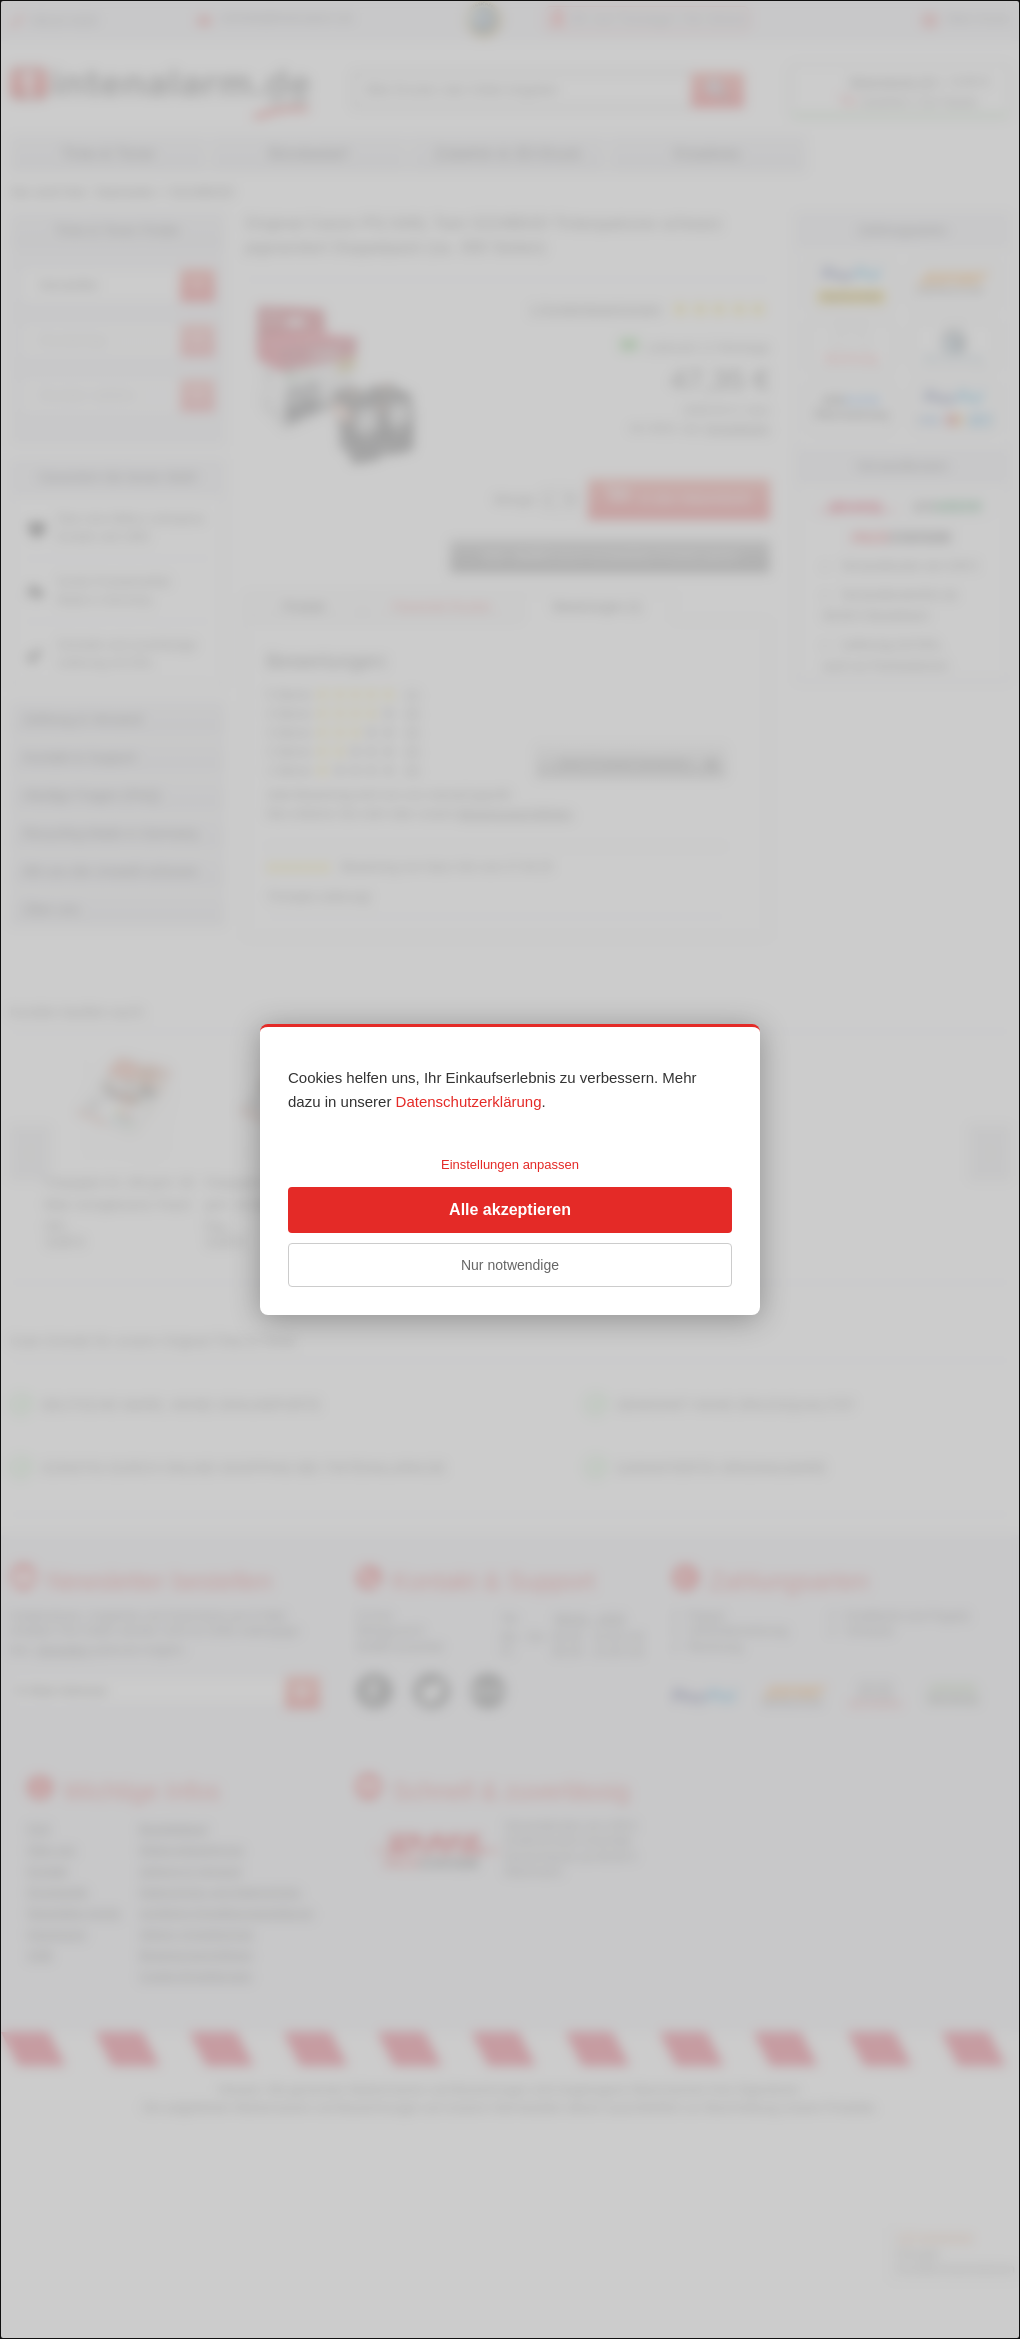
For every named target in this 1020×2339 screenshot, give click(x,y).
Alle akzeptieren (510, 1209)
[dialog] (510, 1169)
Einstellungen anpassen (510, 1164)
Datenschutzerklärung (469, 1101)
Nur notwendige (510, 1265)
